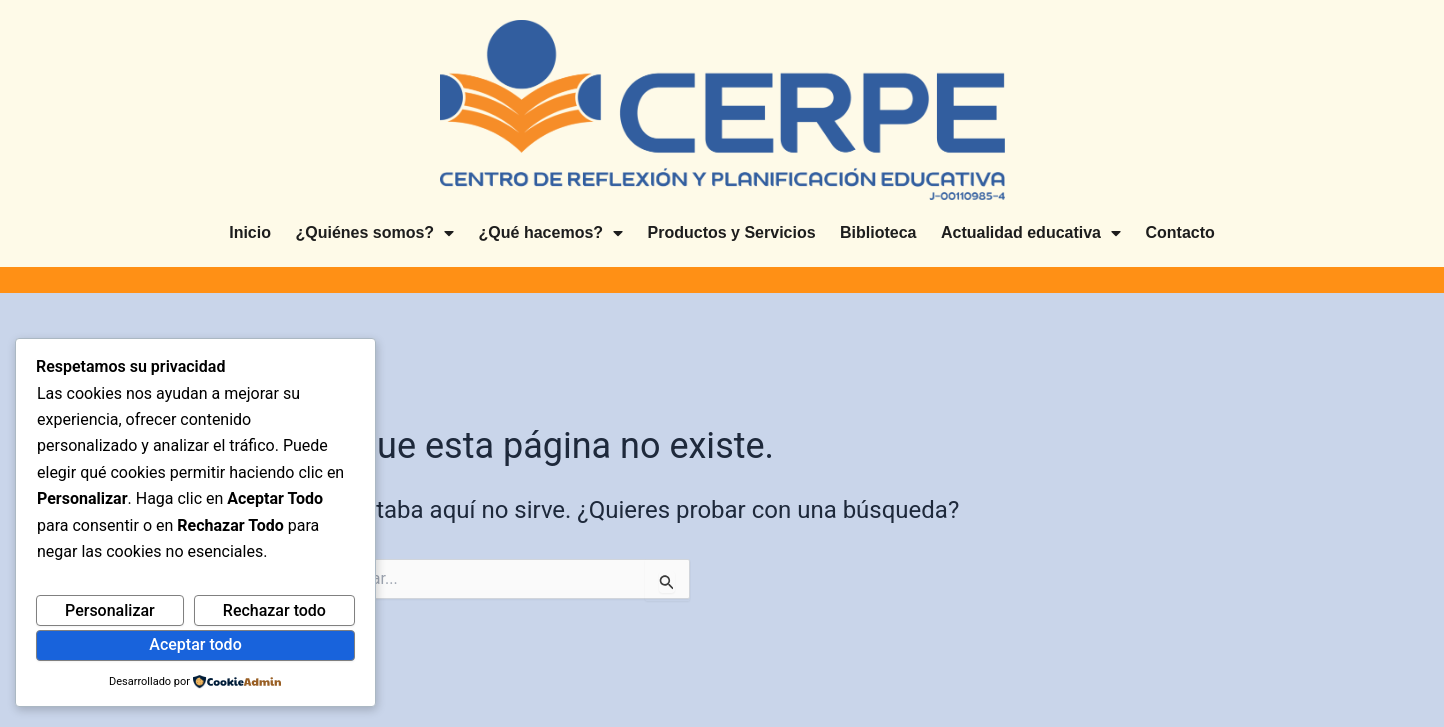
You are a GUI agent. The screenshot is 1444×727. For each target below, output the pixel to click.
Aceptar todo (195, 644)
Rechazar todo (274, 610)
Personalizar (110, 610)
